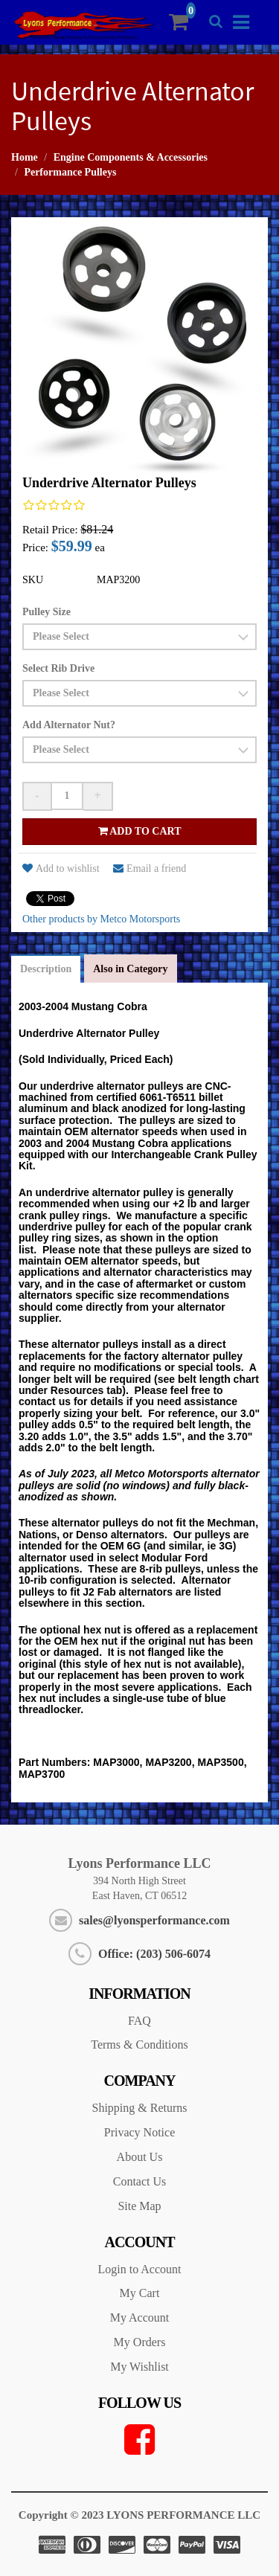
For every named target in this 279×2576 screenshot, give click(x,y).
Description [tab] (45, 968)
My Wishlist (139, 2366)
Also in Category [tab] (130, 968)
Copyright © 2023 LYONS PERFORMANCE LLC (139, 2515)
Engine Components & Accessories (131, 157)
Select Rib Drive (58, 668)
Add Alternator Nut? (68, 724)
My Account (140, 2317)
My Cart (140, 2293)
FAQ (139, 2020)
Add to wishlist (61, 868)
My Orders (140, 2342)
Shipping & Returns (139, 2107)
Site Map (139, 2206)
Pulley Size (46, 611)
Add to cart (140, 831)
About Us (140, 2157)
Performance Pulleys (70, 172)
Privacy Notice (140, 2132)
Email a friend (149, 868)
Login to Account (140, 2269)
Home (24, 157)
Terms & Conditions (139, 2044)
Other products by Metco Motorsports (101, 919)
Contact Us (140, 2181)
